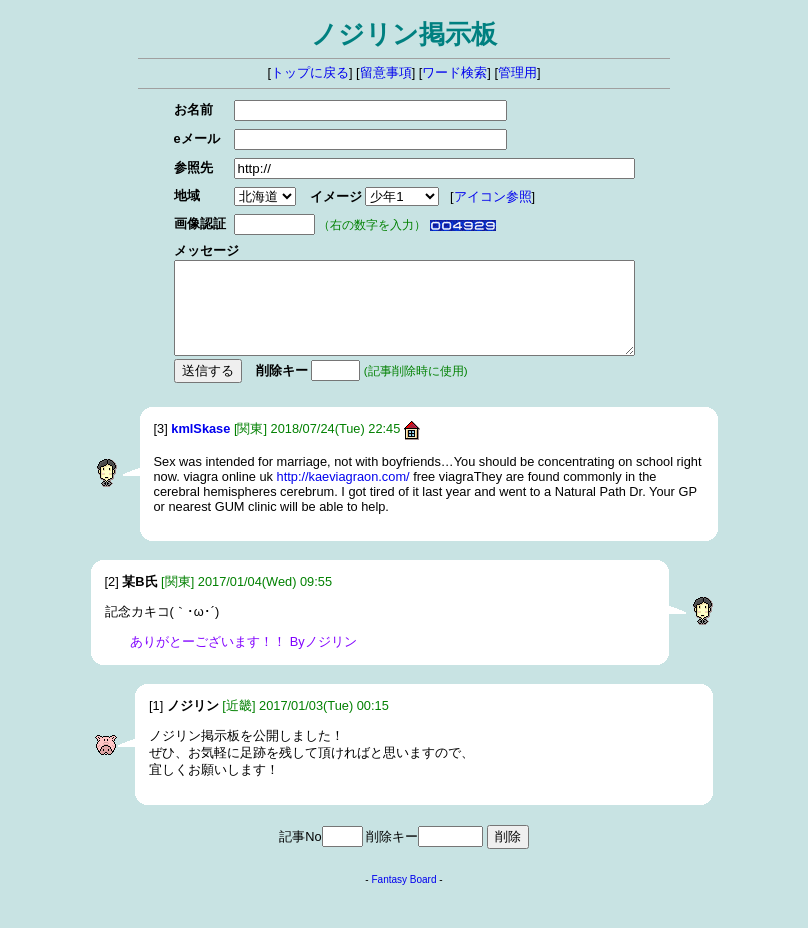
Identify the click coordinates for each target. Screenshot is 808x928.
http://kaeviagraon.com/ (343, 494)
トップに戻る (310, 72)
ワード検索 (454, 72)
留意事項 (386, 72)
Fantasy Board (403, 897)
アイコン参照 (472, 196)
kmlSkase (200, 446)
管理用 (517, 72)
